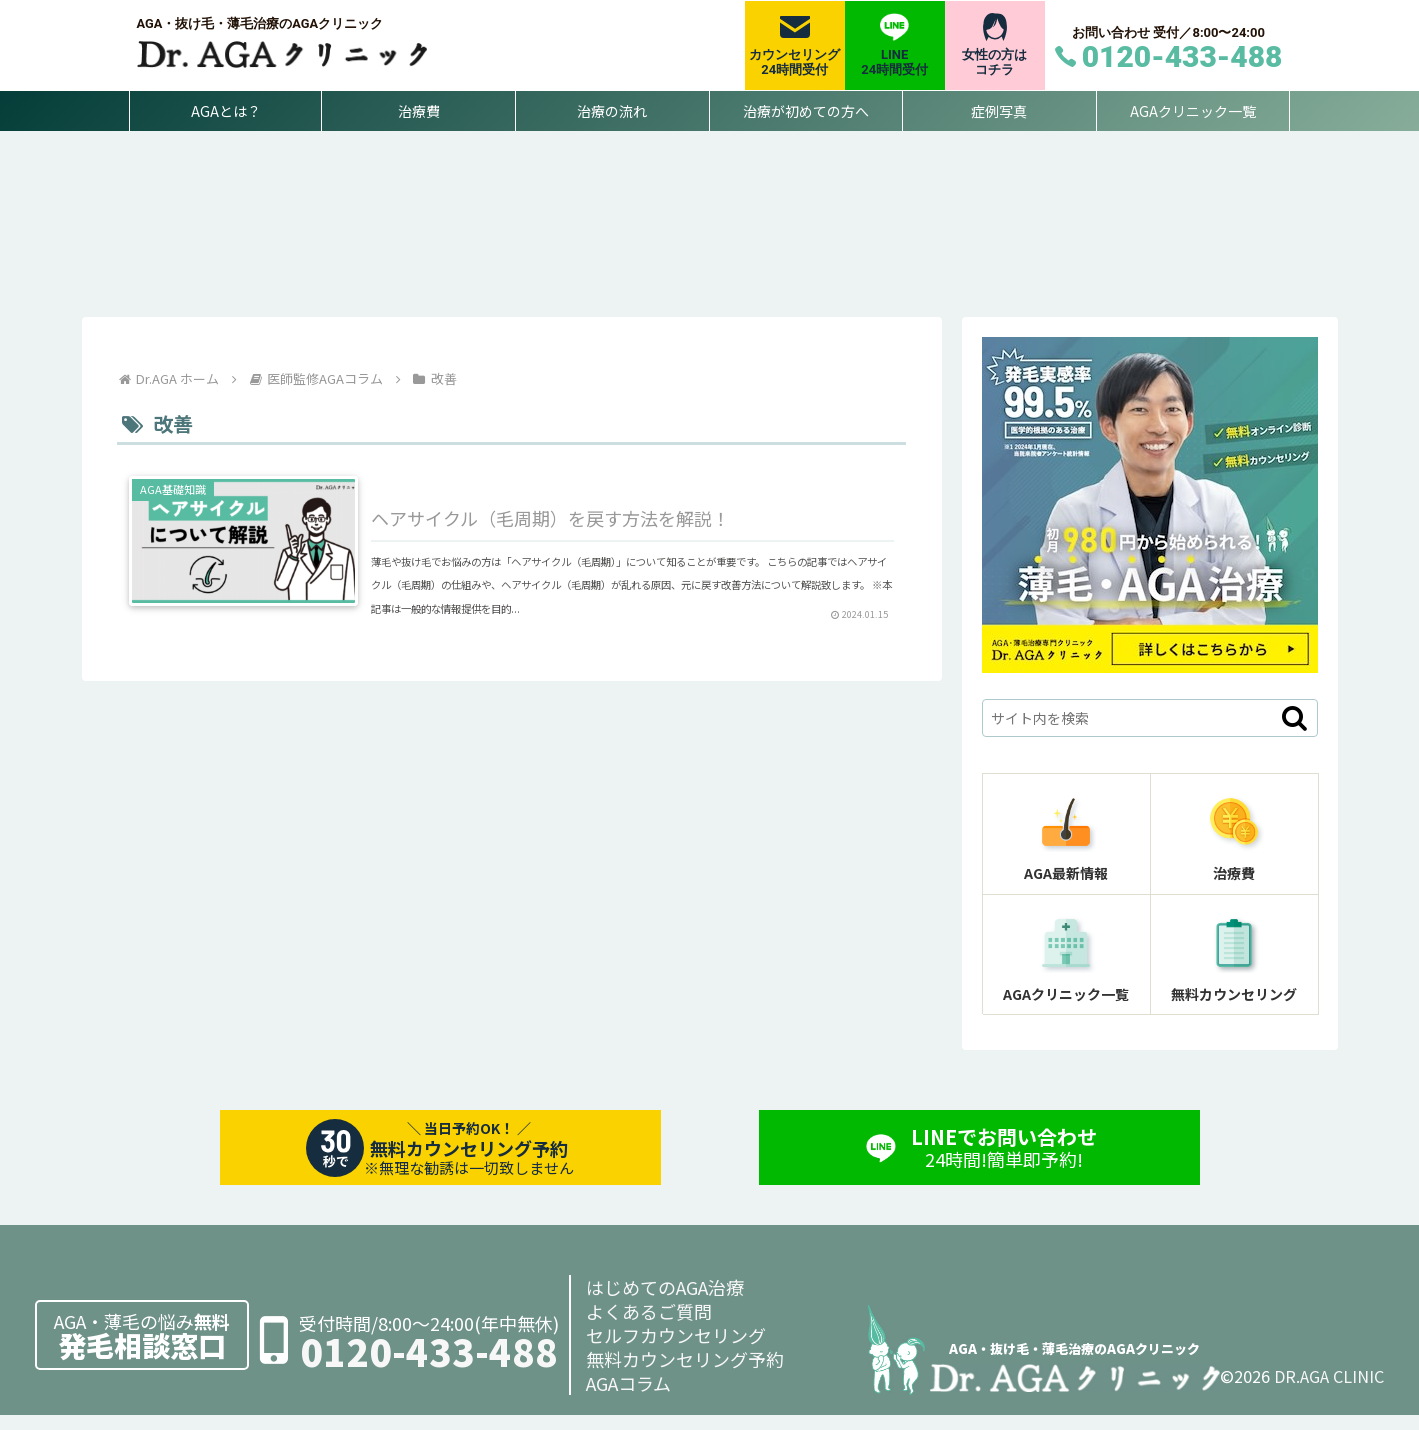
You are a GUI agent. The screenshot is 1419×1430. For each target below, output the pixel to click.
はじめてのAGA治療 (665, 1302)
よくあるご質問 (649, 1326)
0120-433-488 (429, 1366)
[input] (1150, 733)
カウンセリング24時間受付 (794, 62)
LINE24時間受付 (894, 62)
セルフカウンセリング (676, 1350)
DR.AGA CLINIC (1329, 1391)
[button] (1294, 733)
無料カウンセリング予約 (685, 1374)
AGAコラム (628, 1398)
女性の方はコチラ (994, 62)
